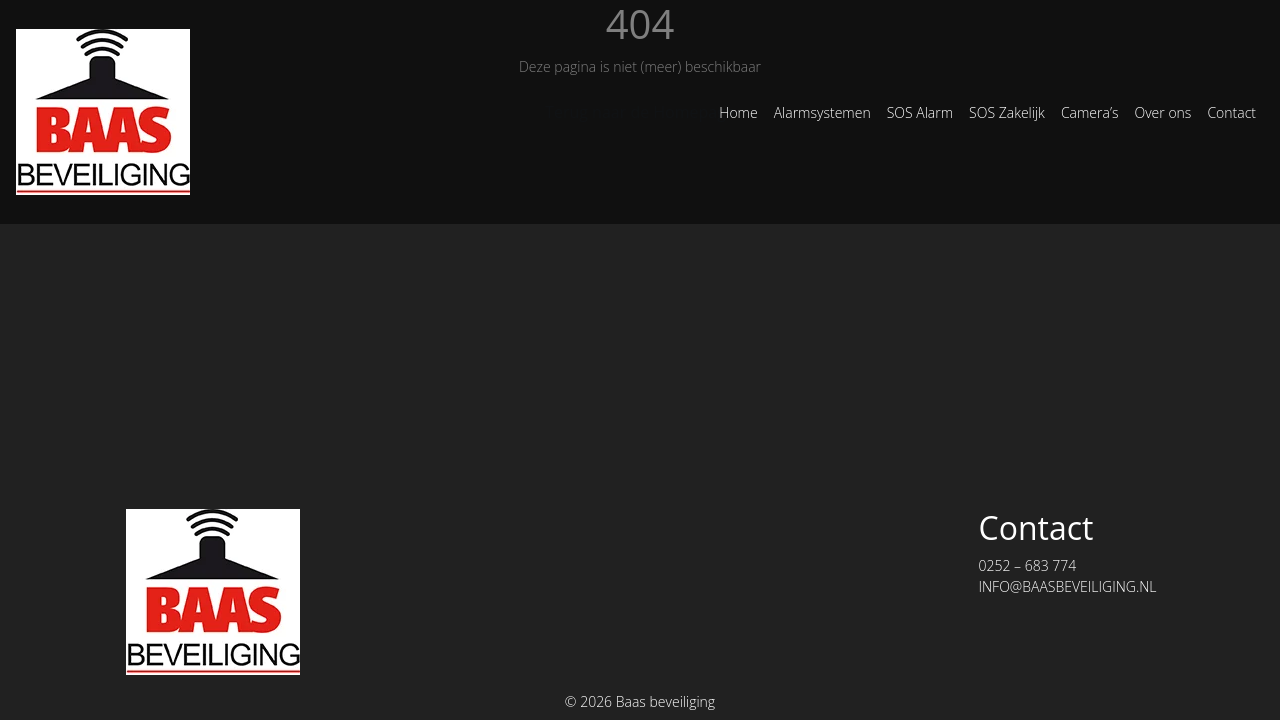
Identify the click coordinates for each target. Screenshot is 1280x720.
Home (738, 112)
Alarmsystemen (822, 112)
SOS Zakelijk (1007, 112)
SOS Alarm (920, 112)
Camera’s (1090, 112)
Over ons (1162, 112)
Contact (1231, 112)
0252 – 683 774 (1027, 565)
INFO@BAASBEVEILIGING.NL (1067, 586)
